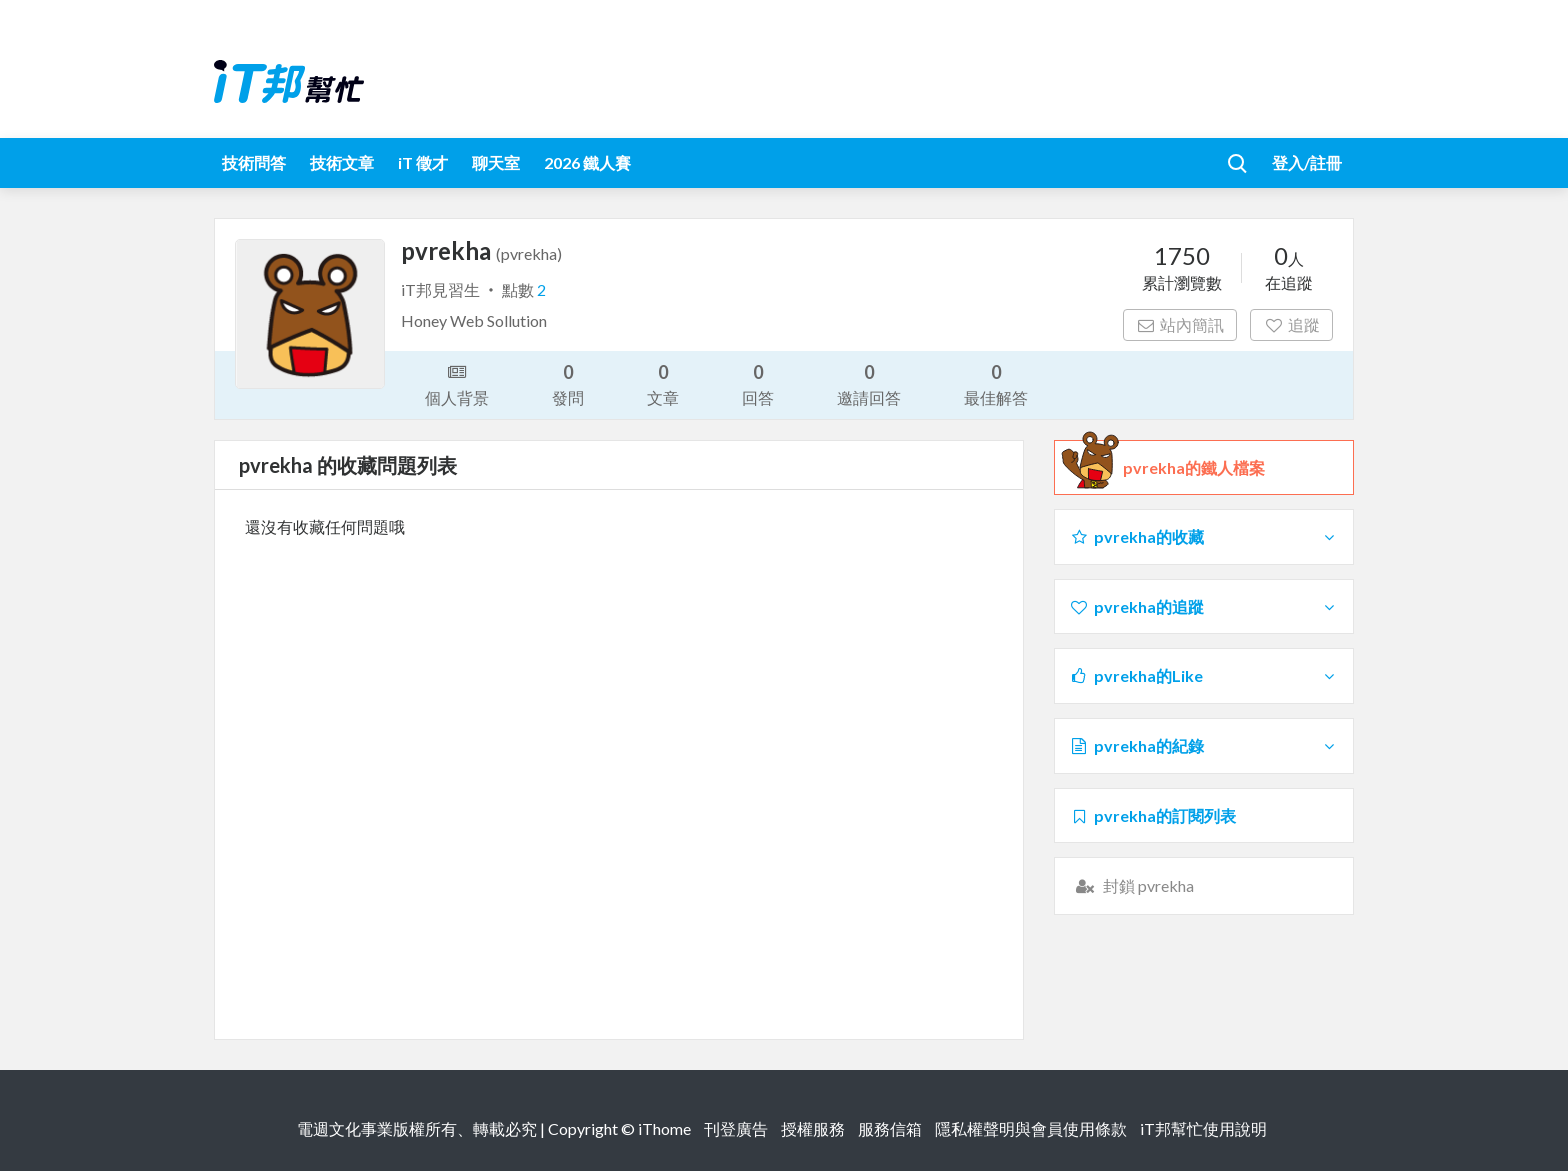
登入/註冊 (1307, 162)
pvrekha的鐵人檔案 (1194, 468)
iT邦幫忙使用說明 (1203, 1128)
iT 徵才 (423, 162)
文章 (663, 383)
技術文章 (342, 162)
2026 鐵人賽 (587, 162)
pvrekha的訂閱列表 (1152, 815)
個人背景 (457, 383)
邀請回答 (869, 383)
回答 (758, 383)
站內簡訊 (1180, 324)
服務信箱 (890, 1128)
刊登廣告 (736, 1128)
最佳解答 (996, 383)
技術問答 (254, 162)
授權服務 (813, 1128)
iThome (664, 1128)
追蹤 (1291, 324)
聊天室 (496, 162)
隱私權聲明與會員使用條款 (1031, 1128)
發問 (568, 383)
